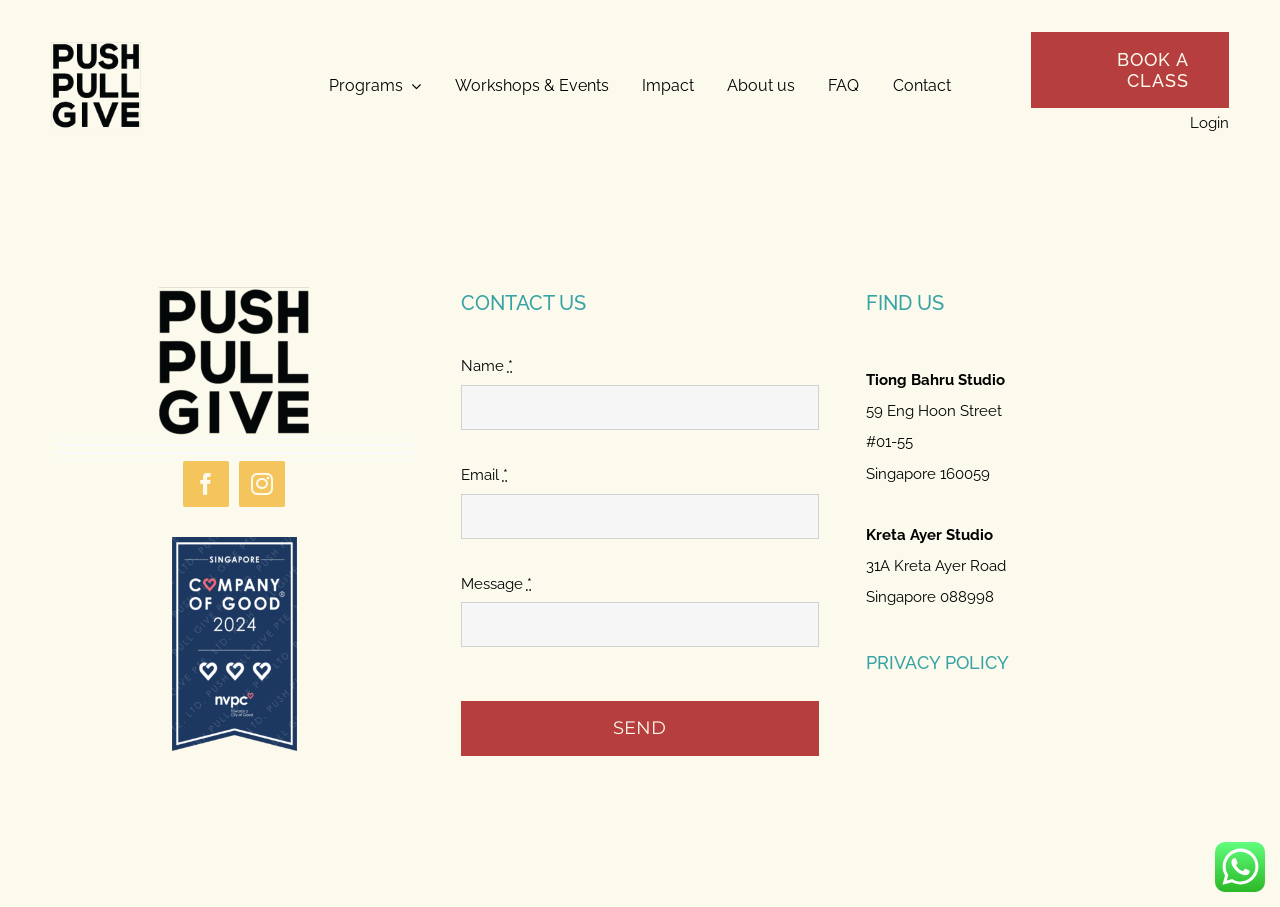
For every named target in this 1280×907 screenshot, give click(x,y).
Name (487, 366)
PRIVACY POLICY (937, 662)
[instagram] (262, 484)
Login (1209, 123)
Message (496, 584)
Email (484, 475)
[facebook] (206, 484)
